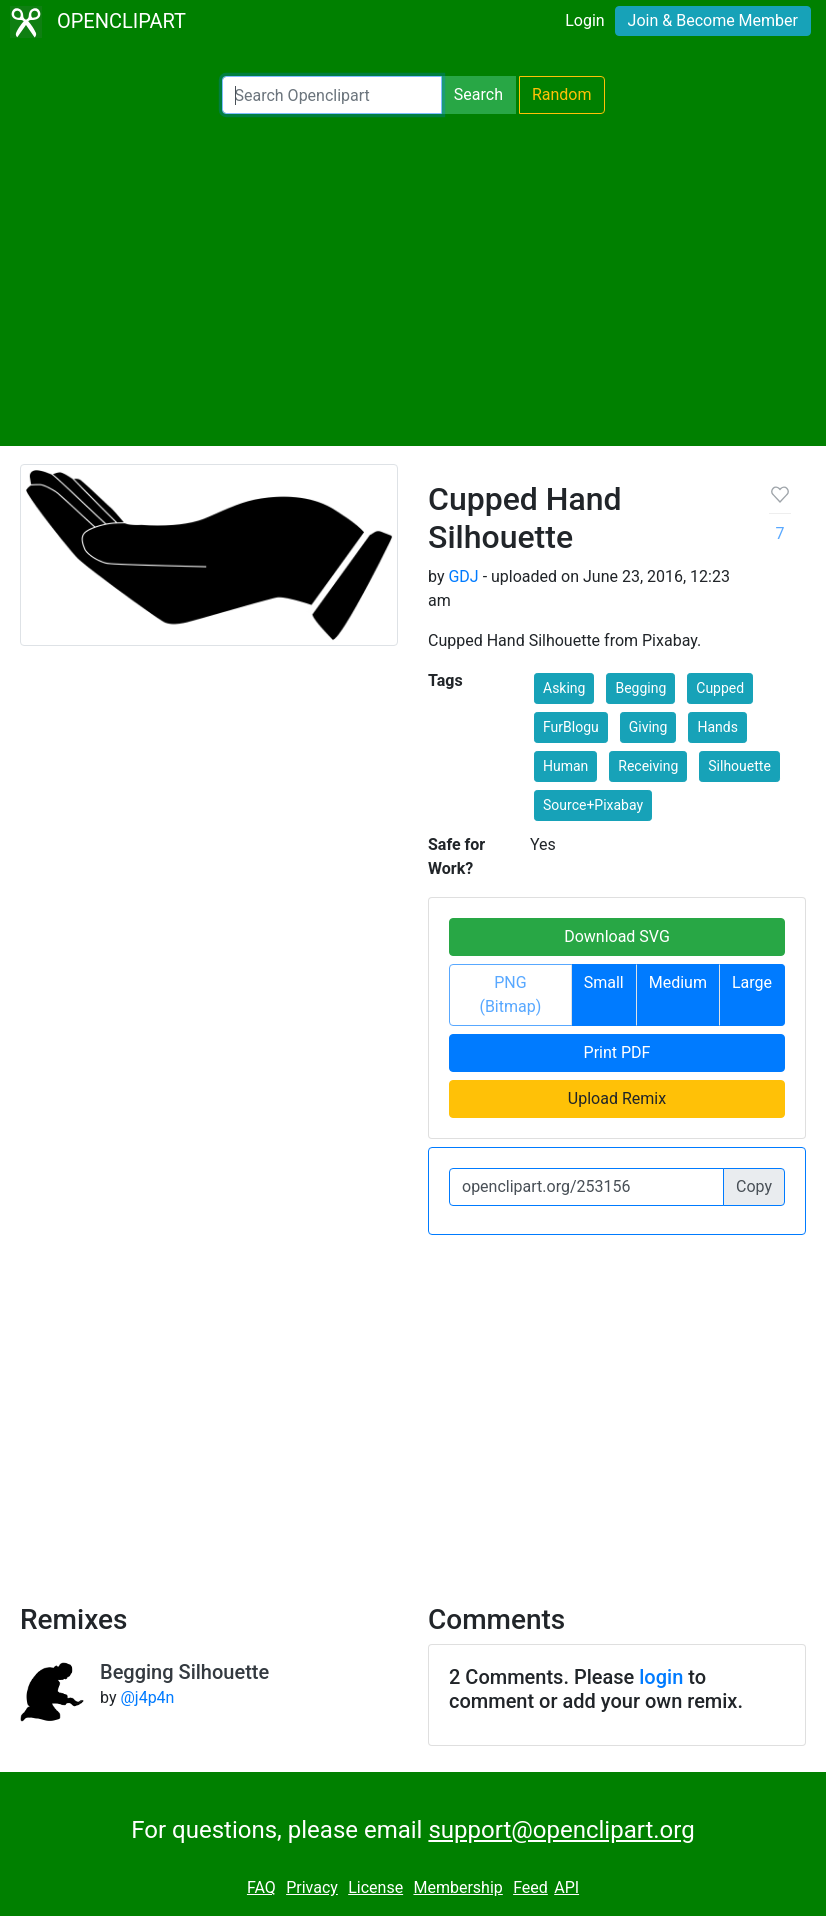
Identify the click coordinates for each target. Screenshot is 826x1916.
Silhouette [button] (739, 766)
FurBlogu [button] (571, 727)
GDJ (463, 576)
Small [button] (604, 982)
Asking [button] (564, 688)
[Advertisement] (413, 280)
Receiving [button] (648, 766)
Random (562, 94)
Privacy (312, 1887)
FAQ (261, 1887)
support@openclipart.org (561, 1830)
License (375, 1887)
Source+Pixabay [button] (593, 805)
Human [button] (565, 766)
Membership (457, 1887)
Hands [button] (717, 727)
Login (584, 20)
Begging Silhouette (184, 1672)
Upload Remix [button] (617, 1098)
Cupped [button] (720, 688)
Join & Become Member (713, 20)
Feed (530, 1887)
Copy (754, 1186)
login (661, 1677)
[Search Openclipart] (332, 95)
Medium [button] (678, 982)
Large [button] (752, 982)
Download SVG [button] (617, 936)
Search (478, 94)
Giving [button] (648, 727)
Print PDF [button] (617, 1052)
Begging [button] (640, 688)
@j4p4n (147, 1697)
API (566, 1887)
